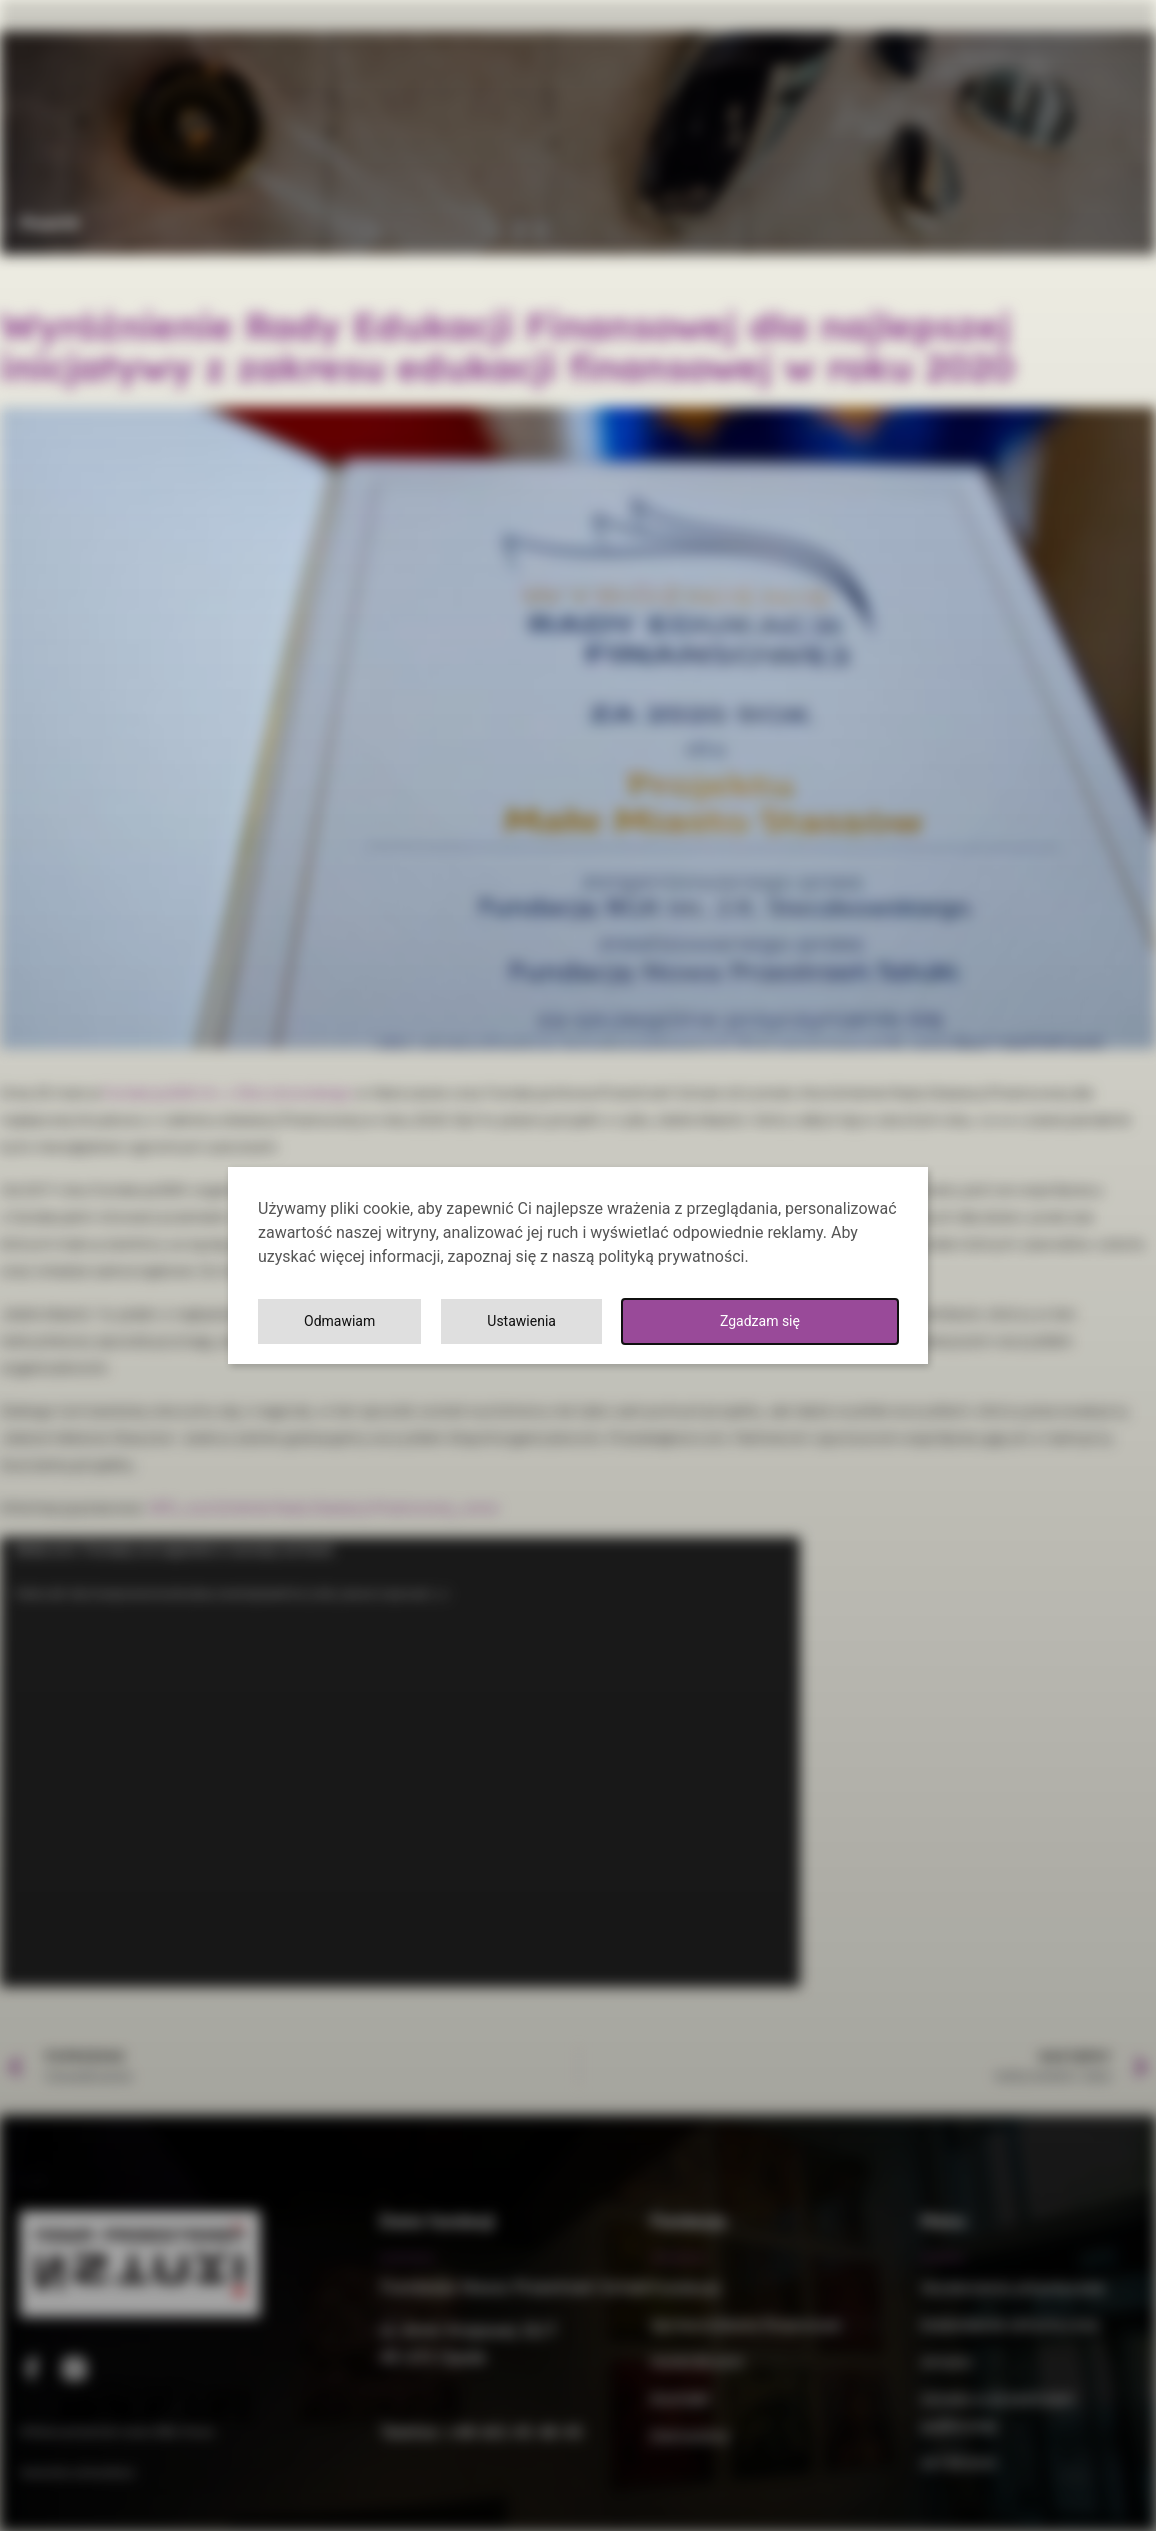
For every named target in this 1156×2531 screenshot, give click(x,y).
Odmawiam (814, 1321)
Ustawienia (629, 1321)
